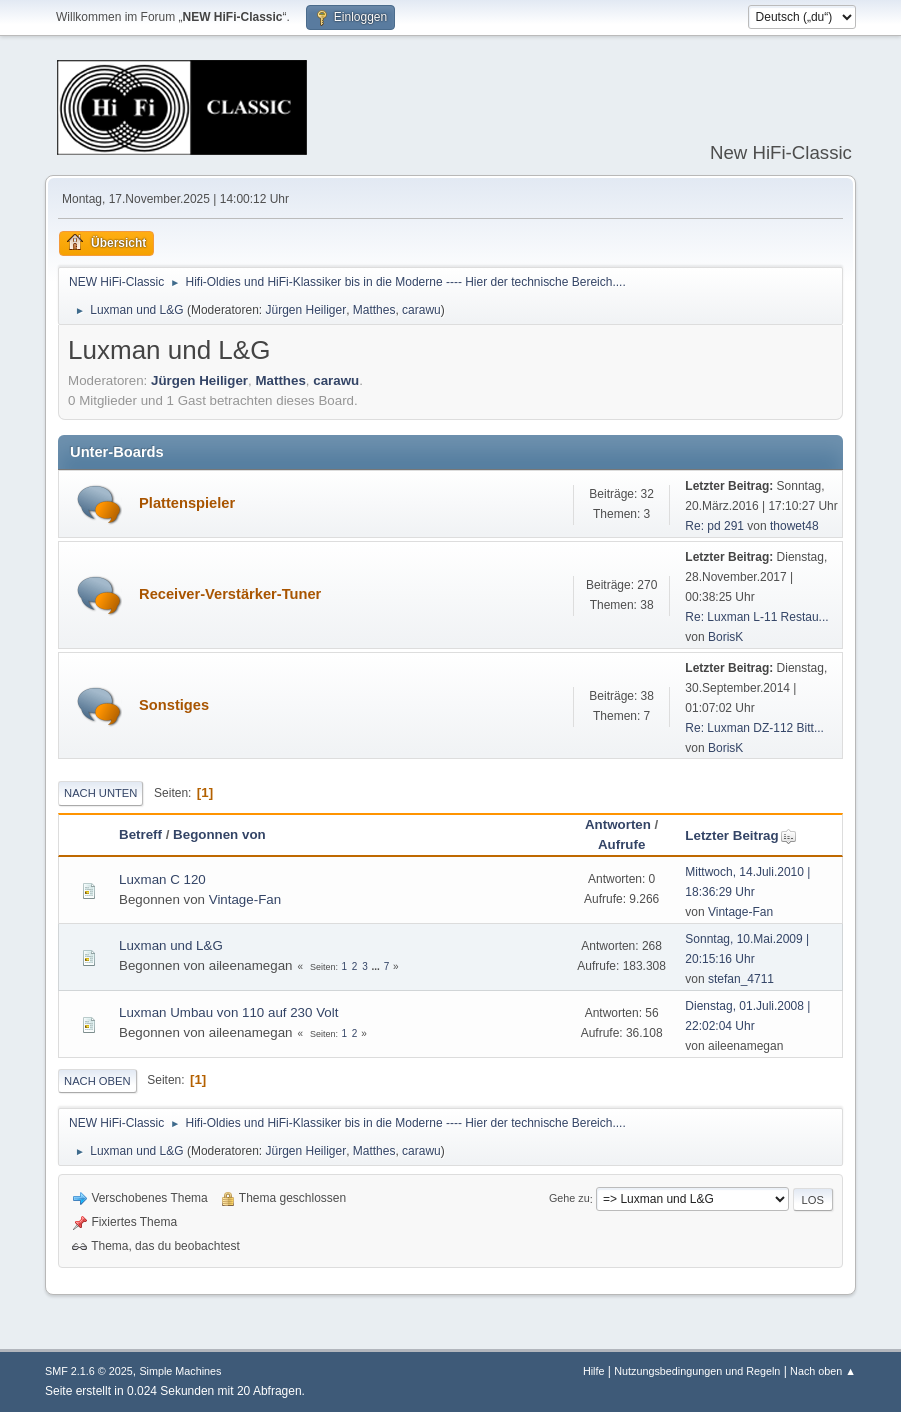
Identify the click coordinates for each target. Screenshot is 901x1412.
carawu (421, 310)
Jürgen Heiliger (306, 310)
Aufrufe (621, 844)
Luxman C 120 (162, 879)
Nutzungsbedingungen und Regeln (697, 1371)
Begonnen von (219, 834)
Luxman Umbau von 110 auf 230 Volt (228, 1012)
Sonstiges (174, 705)
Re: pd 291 (714, 526)
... (377, 966)
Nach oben (97, 1081)
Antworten (618, 824)
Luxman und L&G (171, 945)
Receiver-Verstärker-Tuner (230, 594)
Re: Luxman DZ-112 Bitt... (754, 728)
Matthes (374, 310)
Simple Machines (180, 1371)
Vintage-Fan (245, 899)
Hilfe (594, 1371)
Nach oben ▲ (823, 1371)
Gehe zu (569, 1199)
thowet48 (794, 526)
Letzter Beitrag (740, 835)
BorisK (725, 637)
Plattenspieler (187, 503)
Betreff (140, 834)
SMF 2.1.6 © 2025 (89, 1371)
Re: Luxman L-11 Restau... (756, 617)
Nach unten (100, 793)
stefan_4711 (741, 979)
